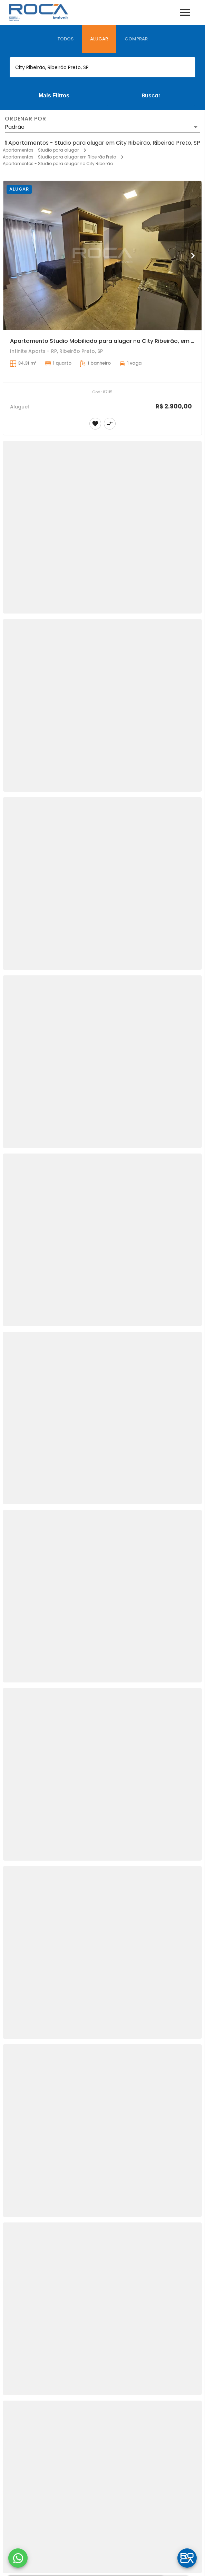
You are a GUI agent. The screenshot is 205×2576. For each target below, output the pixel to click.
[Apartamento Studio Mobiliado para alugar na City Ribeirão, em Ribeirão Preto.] (102, 255)
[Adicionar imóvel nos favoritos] (95, 424)
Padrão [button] (15, 127)
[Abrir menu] (185, 12)
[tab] (65, 39)
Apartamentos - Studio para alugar (41, 150)
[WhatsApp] (18, 2558)
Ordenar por (25, 119)
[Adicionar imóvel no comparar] (110, 424)
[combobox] (102, 67)
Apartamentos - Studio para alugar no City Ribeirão (58, 163)
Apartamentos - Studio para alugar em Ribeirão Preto (59, 157)
